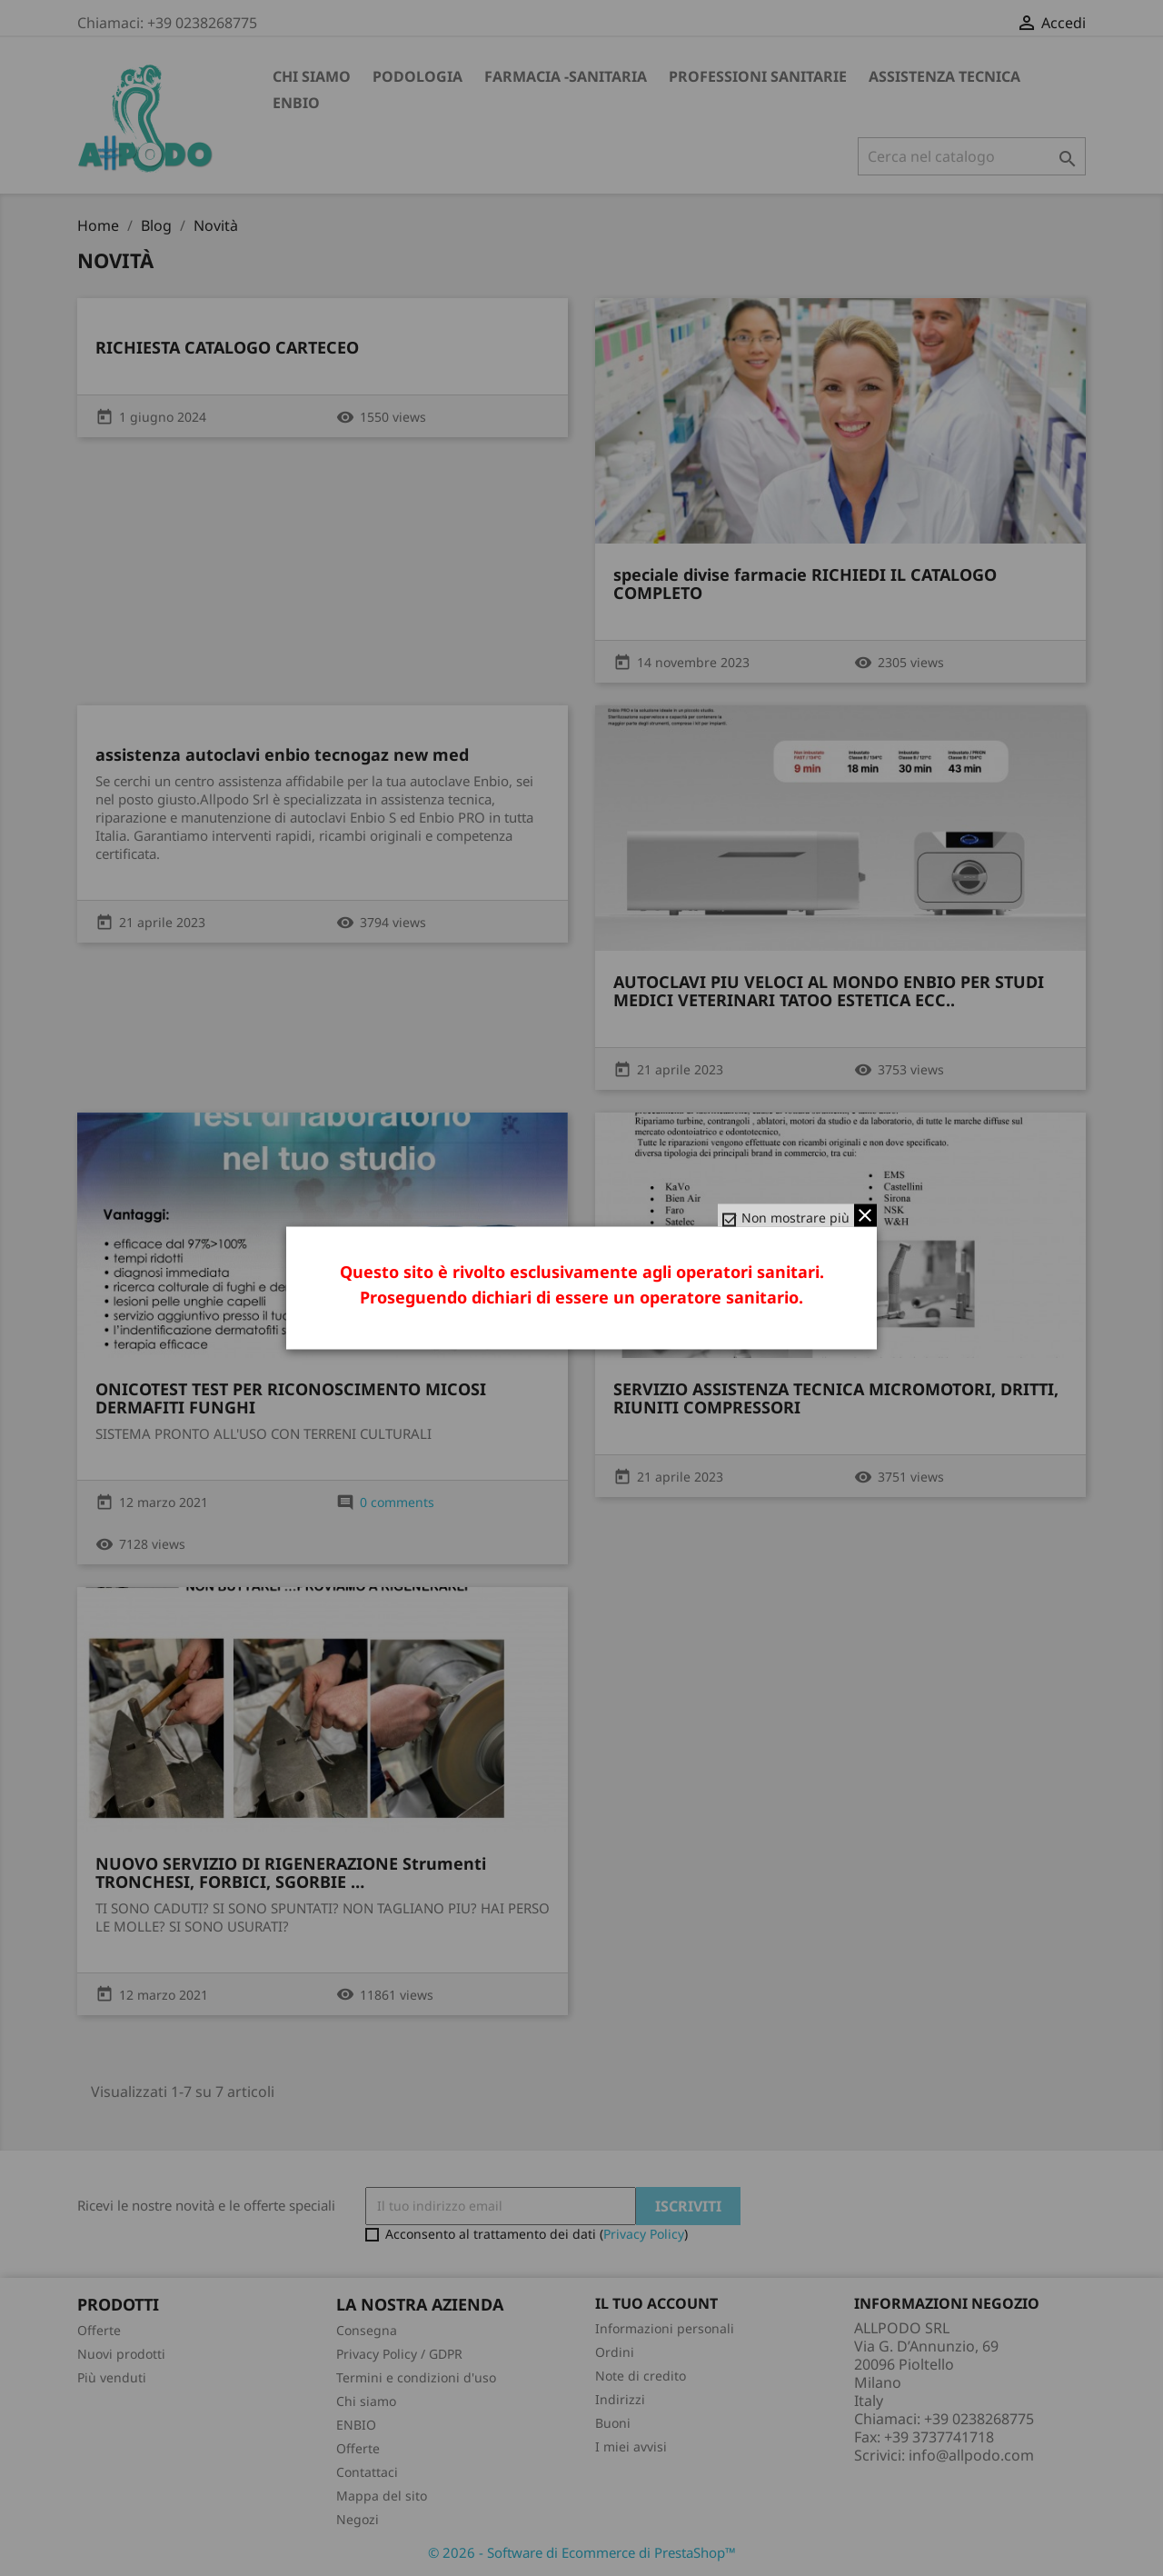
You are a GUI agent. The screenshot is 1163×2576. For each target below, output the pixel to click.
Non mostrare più (795, 1217)
